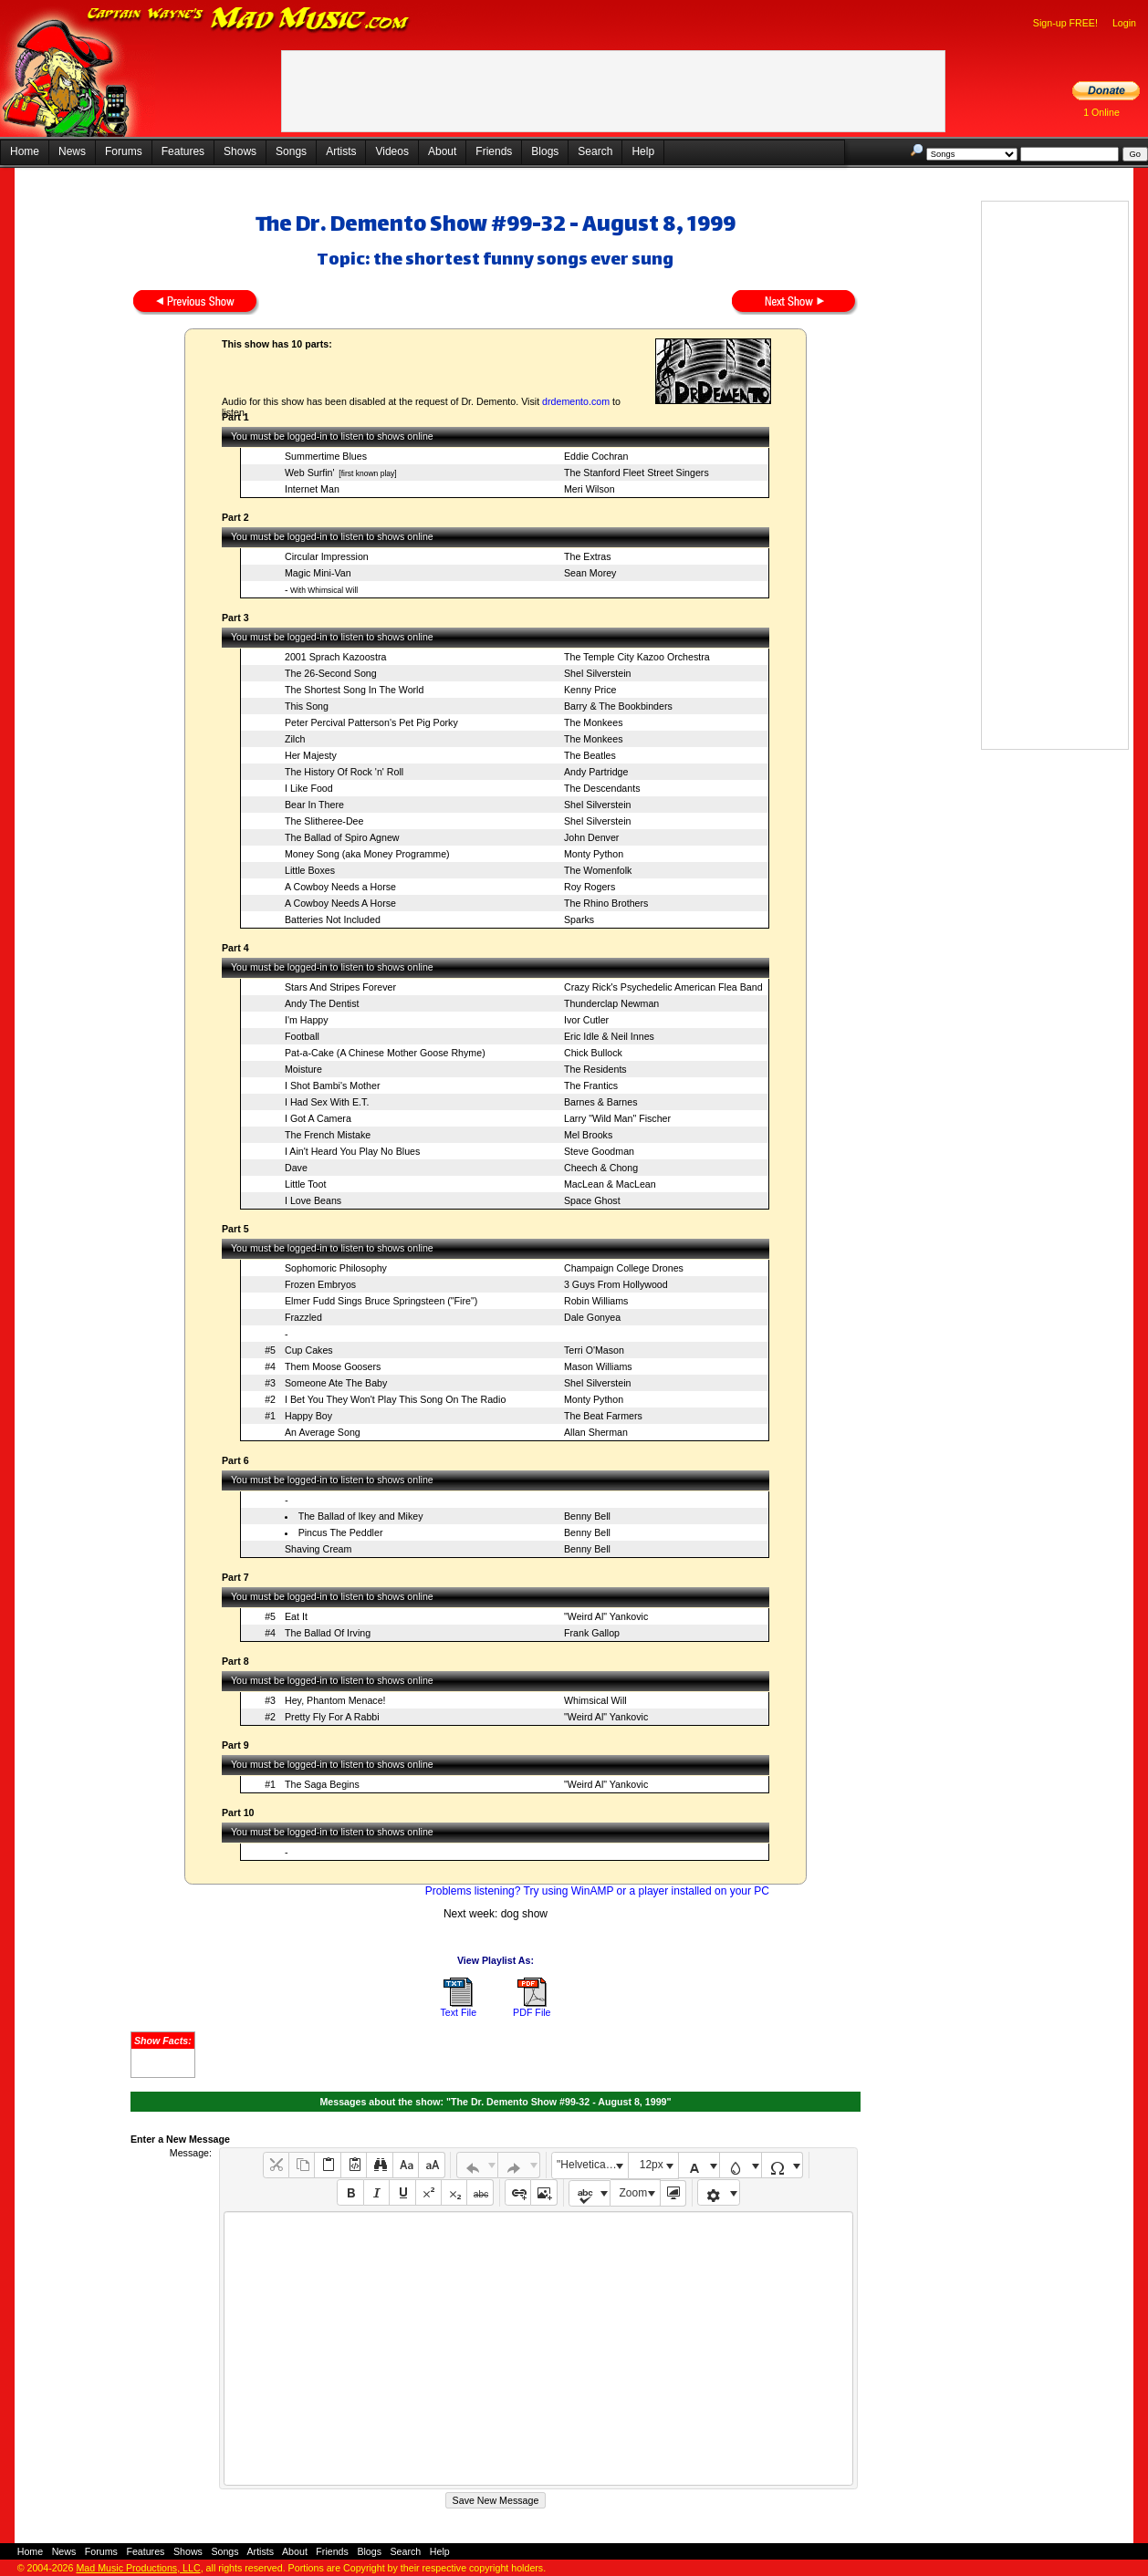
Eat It (296, 1616)
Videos (391, 151)
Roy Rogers (589, 886)
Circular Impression (327, 556)
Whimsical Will (595, 1700)
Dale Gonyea (592, 1317)
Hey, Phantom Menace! (335, 1700)
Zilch (295, 738)
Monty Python (593, 853)
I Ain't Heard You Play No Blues (352, 1151)
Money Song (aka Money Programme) (367, 853)
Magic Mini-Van (318, 572)
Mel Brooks (588, 1134)
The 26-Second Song (331, 673)
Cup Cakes (309, 1350)
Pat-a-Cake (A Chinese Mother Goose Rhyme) (385, 1052)
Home (24, 151)
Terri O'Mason (594, 1350)
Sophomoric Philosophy (336, 1267)
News (72, 151)
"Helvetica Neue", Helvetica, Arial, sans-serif (592, 2164)
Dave (296, 1167)
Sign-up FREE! (1065, 22)
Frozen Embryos (320, 1284)
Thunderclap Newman (611, 1003)
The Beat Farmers (603, 1415)
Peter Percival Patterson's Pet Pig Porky (371, 722)
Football (302, 1036)
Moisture (303, 1069)
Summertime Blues (326, 456)
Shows (240, 151)
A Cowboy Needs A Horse (340, 903)
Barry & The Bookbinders (618, 706)
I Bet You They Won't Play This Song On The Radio (395, 1399)
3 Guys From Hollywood (616, 1284)
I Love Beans (313, 1200)
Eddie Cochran (596, 456)
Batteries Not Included (333, 919)
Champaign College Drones (624, 1267)
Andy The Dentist (322, 1003)
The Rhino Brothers (606, 903)
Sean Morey (590, 572)
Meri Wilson (589, 488)
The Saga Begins (322, 1784)
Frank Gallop (592, 1632)
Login (1124, 22)
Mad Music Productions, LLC (138, 2567)
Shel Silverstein (597, 673)
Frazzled (303, 1317)
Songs (291, 151)
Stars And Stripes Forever (340, 987)
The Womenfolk (597, 870)
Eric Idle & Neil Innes (609, 1036)
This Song (307, 706)
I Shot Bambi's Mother (333, 1085)
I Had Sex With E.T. (327, 1101)
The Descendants (602, 788)
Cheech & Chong (601, 1167)
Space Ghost (592, 1200)
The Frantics (591, 1085)
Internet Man (312, 488)
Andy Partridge (596, 771)
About (442, 151)
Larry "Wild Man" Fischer (617, 1118)
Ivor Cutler (586, 1019)
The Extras (587, 556)
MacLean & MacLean (610, 1184)
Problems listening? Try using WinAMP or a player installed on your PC (597, 1891)
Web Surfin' (310, 472)
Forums (123, 151)
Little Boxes (310, 870)
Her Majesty (311, 755)
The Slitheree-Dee (324, 820)
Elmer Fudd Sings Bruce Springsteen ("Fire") (381, 1300)
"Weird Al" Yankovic (606, 1616)
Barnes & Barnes (601, 1101)
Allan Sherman (596, 1432)
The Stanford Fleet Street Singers (636, 472)
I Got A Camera (318, 1118)
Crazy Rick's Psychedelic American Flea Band (663, 987)
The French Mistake (327, 1134)
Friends (493, 151)
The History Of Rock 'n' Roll (344, 771)
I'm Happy (307, 1019)
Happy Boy (308, 1415)
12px (651, 2164)
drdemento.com (576, 401)
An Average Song (322, 1432)
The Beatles (590, 755)
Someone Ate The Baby (336, 1382)
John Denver (591, 837)
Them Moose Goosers (333, 1366)
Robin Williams (596, 1300)
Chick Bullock (593, 1052)
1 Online (1101, 112)
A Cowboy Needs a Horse (340, 886)
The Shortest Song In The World (354, 689)
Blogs (544, 151)
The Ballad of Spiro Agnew (342, 837)
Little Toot (305, 1184)
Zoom (634, 2192)
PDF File (531, 2012)
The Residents (595, 1069)
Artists (341, 151)
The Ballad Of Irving (327, 1632)
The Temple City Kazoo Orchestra (637, 656)
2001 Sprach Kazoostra (335, 656)
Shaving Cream (318, 1548)
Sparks (579, 919)
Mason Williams (598, 1366)
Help (642, 151)
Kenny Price (590, 689)
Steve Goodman (599, 1151)
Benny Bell (587, 1516)
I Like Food (309, 788)
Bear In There (314, 804)
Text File (458, 2012)
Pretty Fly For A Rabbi (332, 1716)
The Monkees (593, 722)
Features (183, 151)
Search (595, 151)
